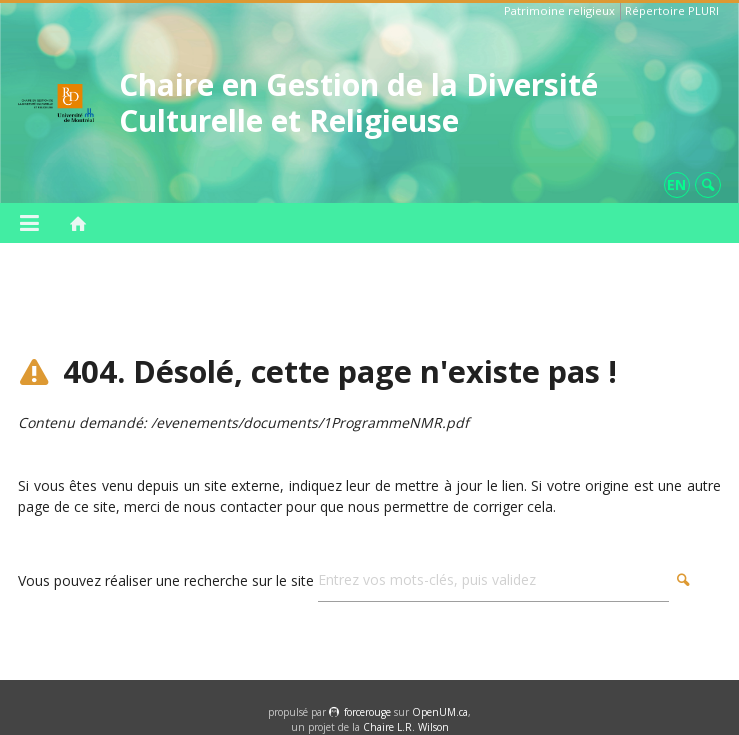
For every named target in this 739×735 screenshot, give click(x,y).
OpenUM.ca (440, 712)
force (367, 712)
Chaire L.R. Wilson (406, 727)
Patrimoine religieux (559, 10)
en (676, 184)
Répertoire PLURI (672, 10)
